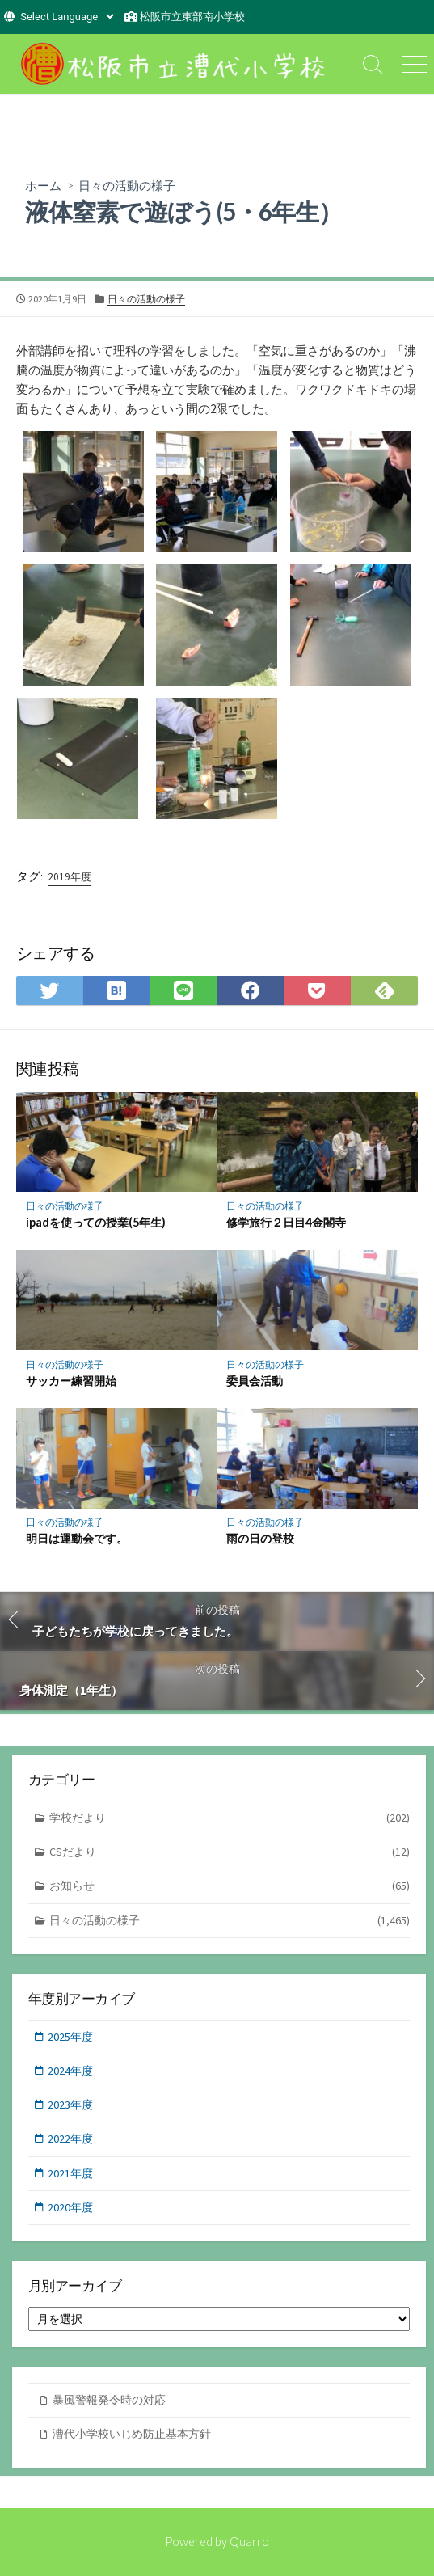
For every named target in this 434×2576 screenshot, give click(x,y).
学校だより (230, 1818)
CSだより (230, 1851)
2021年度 (70, 2173)
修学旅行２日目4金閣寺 (286, 1222)
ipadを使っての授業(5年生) (96, 1222)
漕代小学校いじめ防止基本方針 (132, 2433)
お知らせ (230, 1885)
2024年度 (70, 2070)
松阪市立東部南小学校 (192, 17)
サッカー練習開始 (71, 1380)
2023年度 (70, 2104)
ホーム (43, 185)
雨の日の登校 (260, 1538)
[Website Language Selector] (66, 16)
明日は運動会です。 (77, 1538)
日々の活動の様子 (126, 185)
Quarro (249, 2541)
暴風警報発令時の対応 (109, 2399)
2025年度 (70, 2036)
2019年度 (69, 877)
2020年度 (70, 2207)
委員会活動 (254, 1380)
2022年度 (70, 2138)
